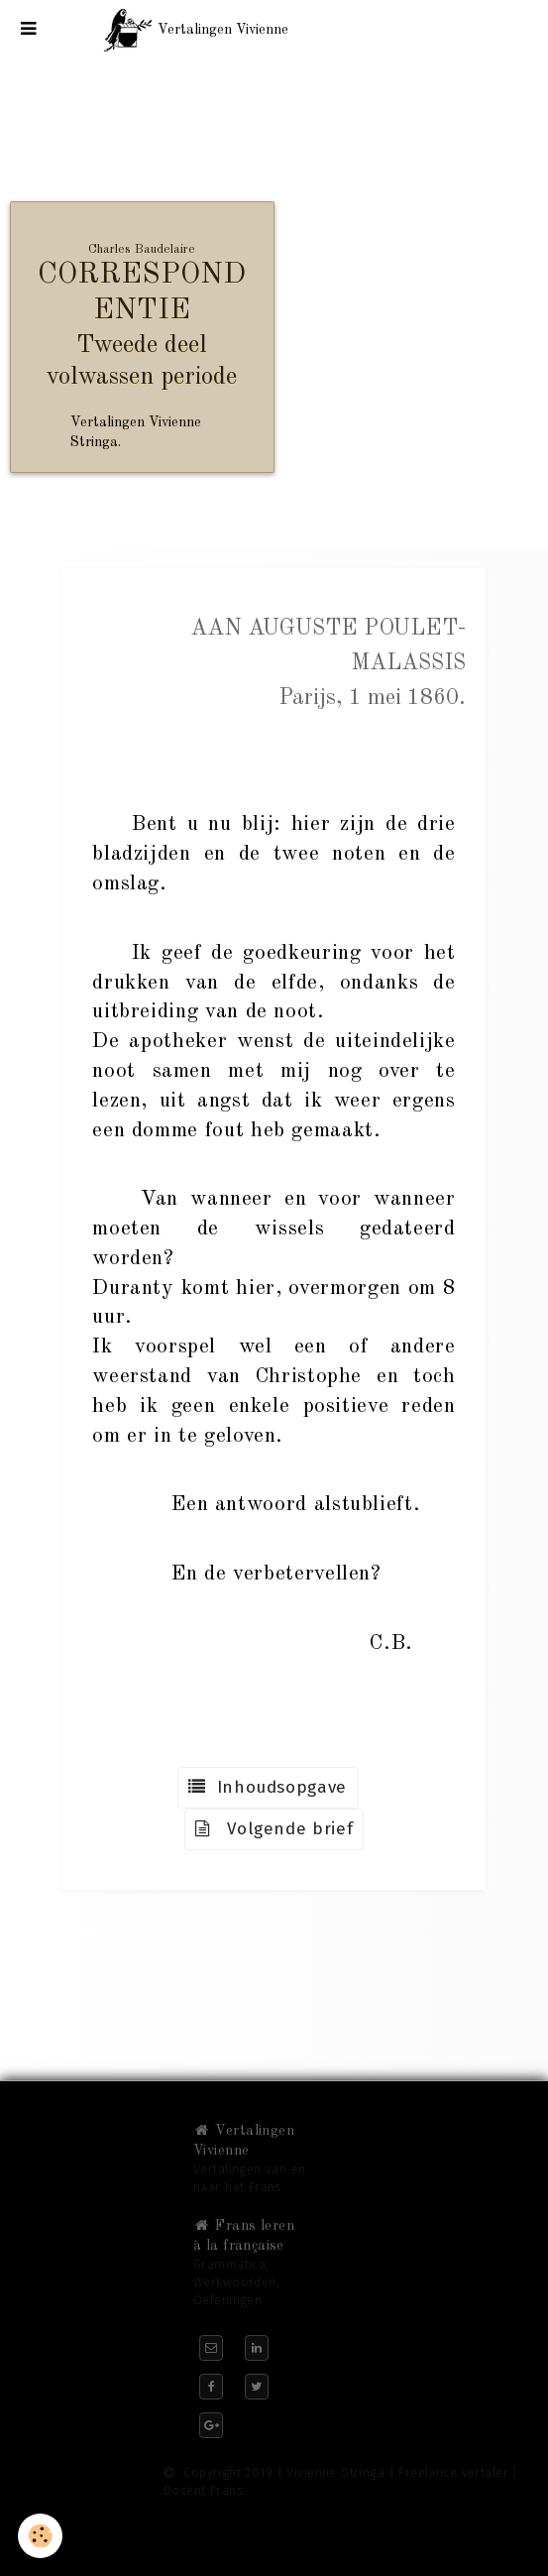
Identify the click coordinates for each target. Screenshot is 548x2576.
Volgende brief (274, 1828)
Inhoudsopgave (267, 1787)
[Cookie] (40, 2536)
